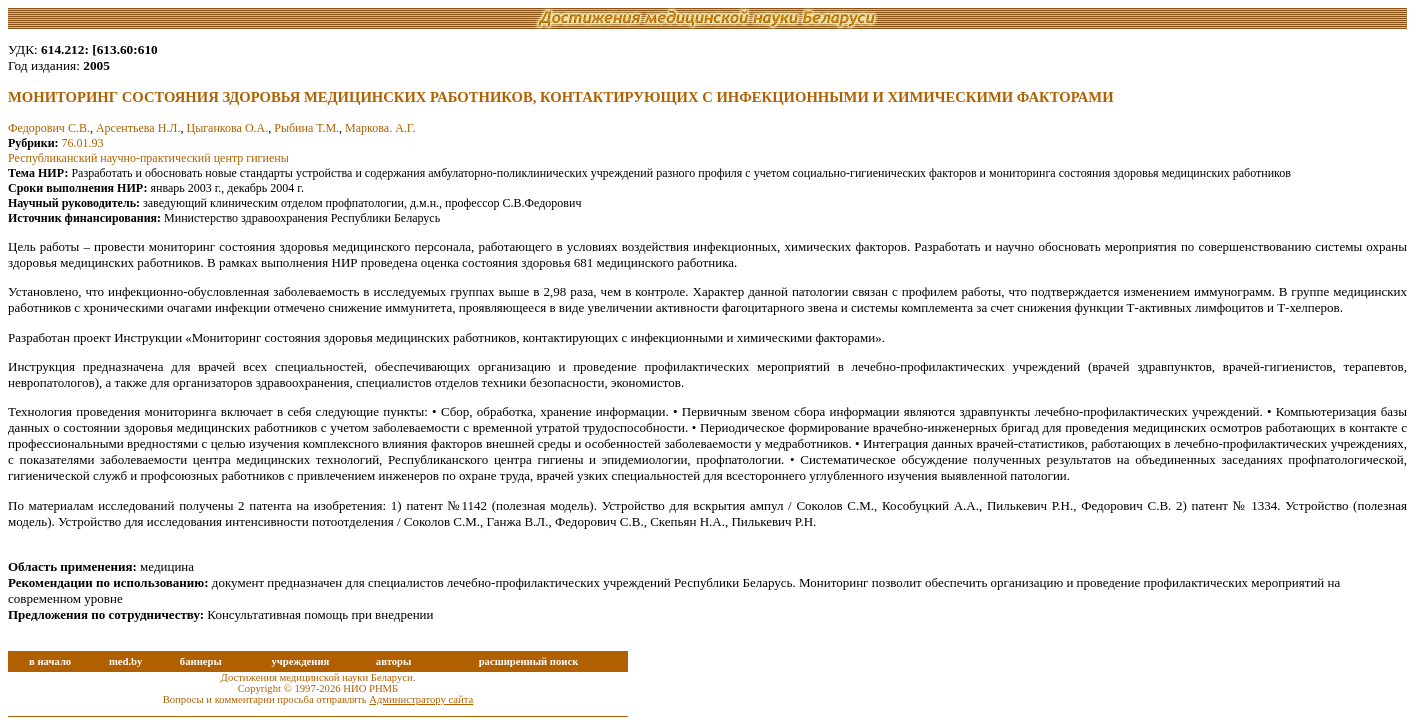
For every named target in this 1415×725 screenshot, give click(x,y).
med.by (125, 661)
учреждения (300, 661)
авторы (394, 661)
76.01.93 (83, 143)
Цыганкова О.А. (227, 128)
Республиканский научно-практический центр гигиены (148, 158)
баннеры (201, 661)
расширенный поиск (529, 661)
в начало (50, 661)
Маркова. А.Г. (380, 128)
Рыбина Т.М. (306, 128)
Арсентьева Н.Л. (138, 128)
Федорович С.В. (49, 128)
